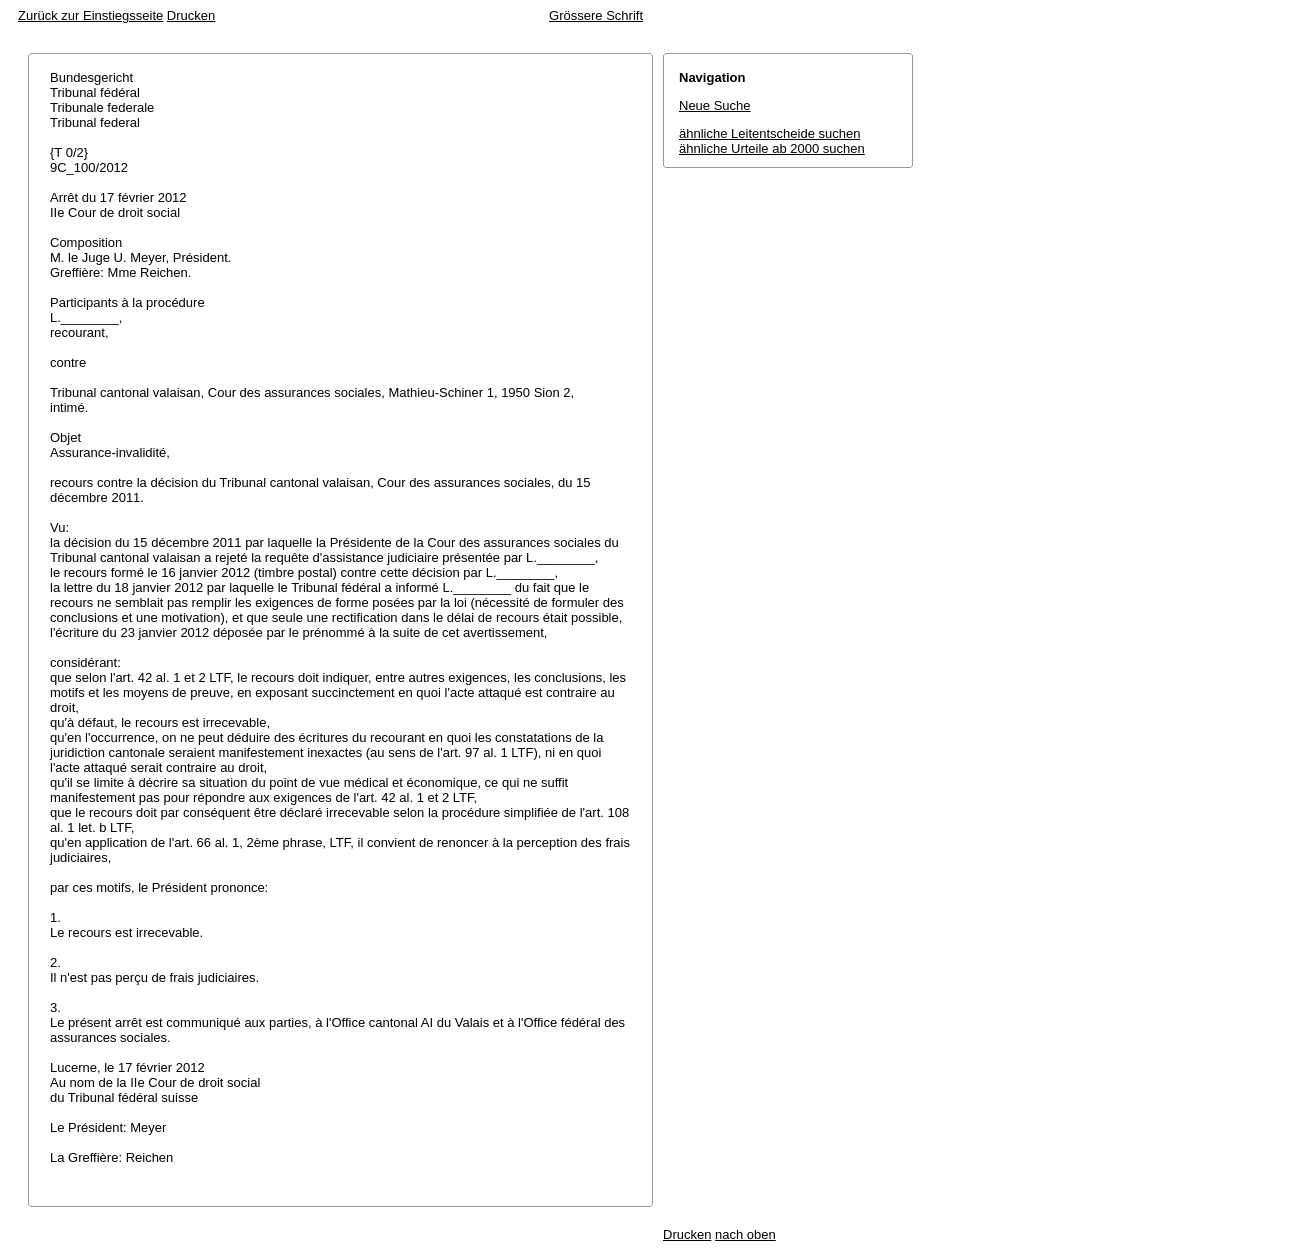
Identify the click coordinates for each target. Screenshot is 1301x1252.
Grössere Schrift (596, 15)
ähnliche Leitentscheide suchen (769, 133)
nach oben (745, 1234)
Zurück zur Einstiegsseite (90, 15)
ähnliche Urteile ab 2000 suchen (772, 148)
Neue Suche (715, 105)
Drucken (191, 15)
